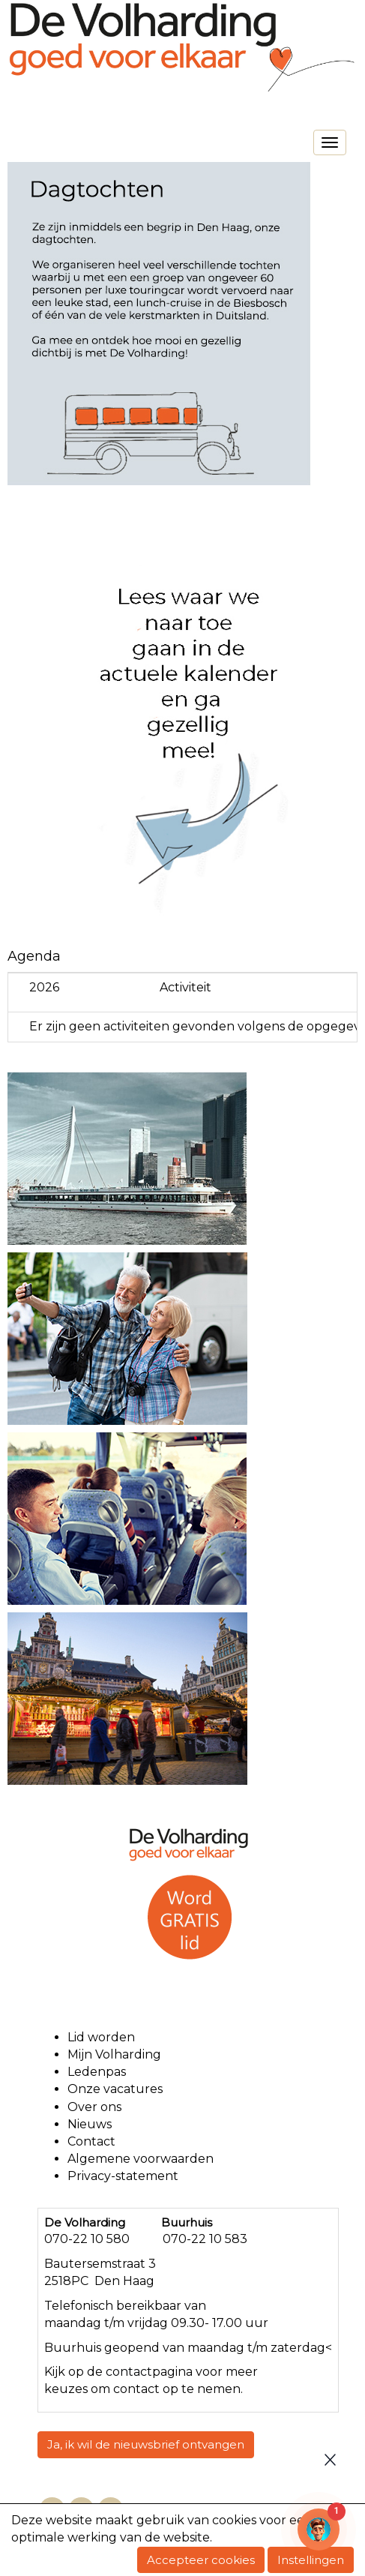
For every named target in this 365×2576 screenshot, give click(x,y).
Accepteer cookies (201, 2560)
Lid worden (101, 2037)
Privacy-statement (122, 2176)
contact (129, 2372)
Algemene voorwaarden (142, 2159)
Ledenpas (96, 2072)
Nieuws (89, 2124)
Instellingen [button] (310, 2560)
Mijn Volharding (114, 2054)
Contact (91, 2141)
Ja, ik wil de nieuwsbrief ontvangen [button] (145, 2444)
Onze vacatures (116, 2089)
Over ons (94, 2107)
